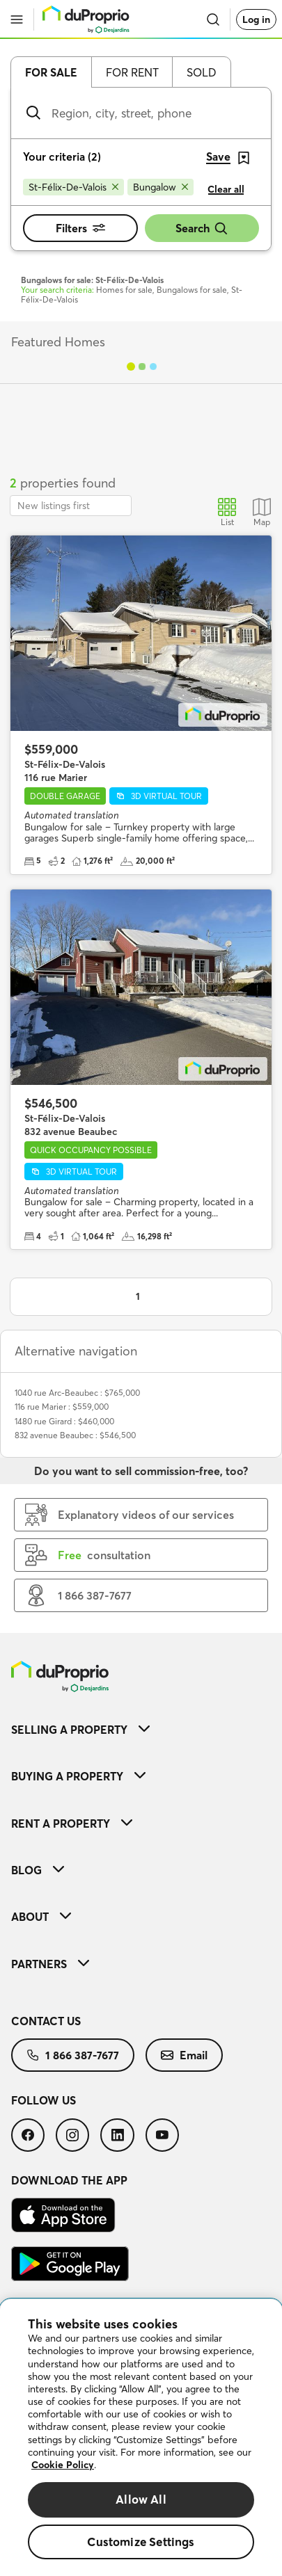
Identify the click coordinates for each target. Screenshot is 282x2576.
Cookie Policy (62, 2464)
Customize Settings (140, 2541)
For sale (51, 72)
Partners (50, 1964)
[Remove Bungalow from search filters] (160, 187)
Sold (202, 72)
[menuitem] (141, 1729)
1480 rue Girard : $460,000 (64, 1421)
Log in (256, 19)
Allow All (141, 2499)
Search (201, 228)
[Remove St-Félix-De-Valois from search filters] (73, 187)
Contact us (46, 2021)
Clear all (225, 189)
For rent (132, 72)
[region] (141, 2437)
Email (184, 2055)
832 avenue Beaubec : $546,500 (75, 1435)
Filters (80, 228)
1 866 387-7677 (72, 2055)
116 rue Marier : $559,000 (62, 1406)
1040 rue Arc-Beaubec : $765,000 (77, 1392)
